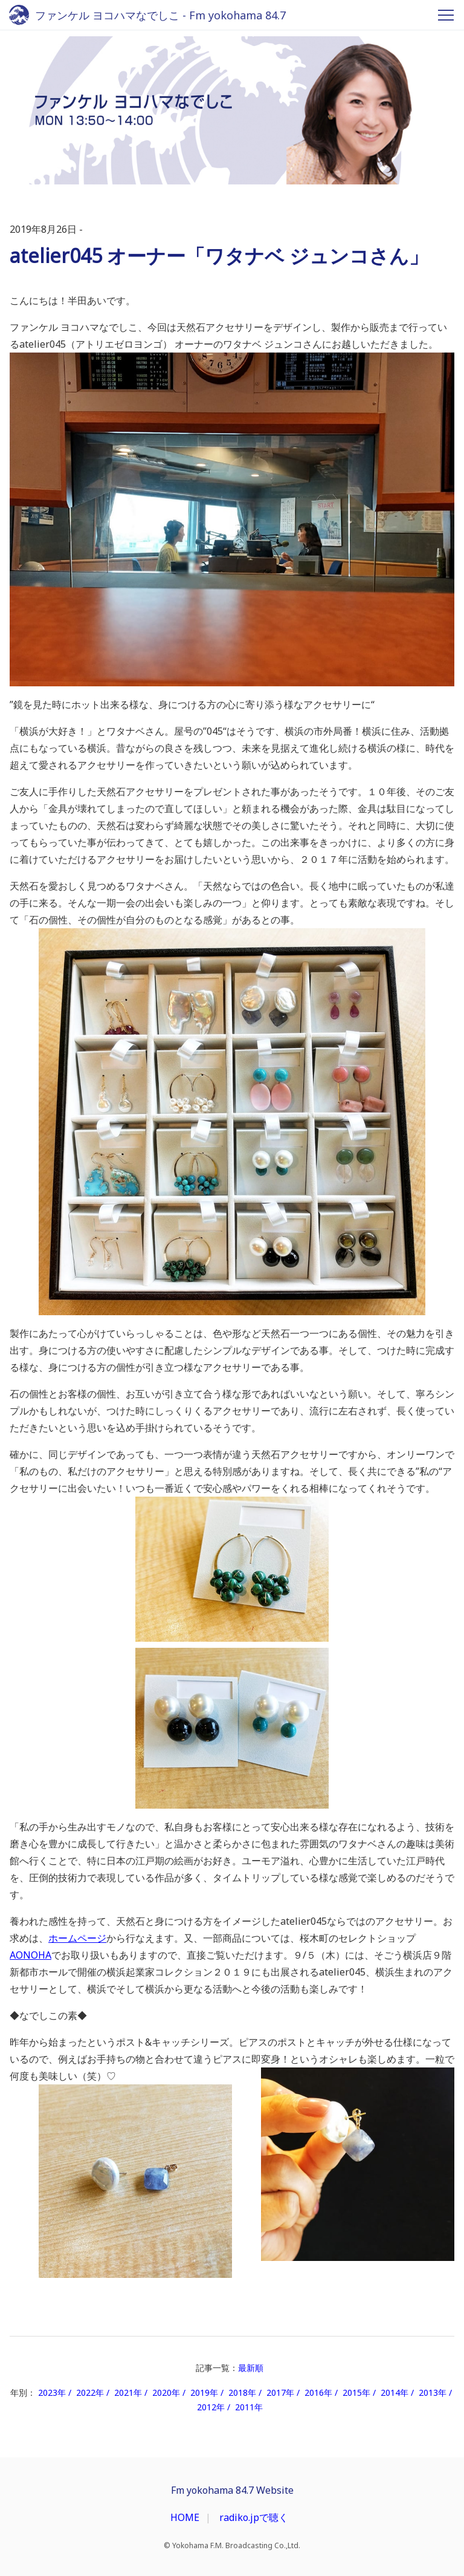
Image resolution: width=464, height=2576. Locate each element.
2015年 (356, 2392)
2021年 (128, 2392)
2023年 (52, 2392)
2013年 (432, 2392)
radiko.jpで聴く (253, 2517)
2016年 (318, 2392)
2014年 (394, 2392)
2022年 (90, 2392)
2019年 (204, 2392)
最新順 (250, 2367)
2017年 (280, 2392)
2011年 (249, 2407)
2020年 (166, 2392)
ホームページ (77, 1938)
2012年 (211, 2407)
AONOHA (30, 1955)
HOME (184, 2517)
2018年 (242, 2392)
